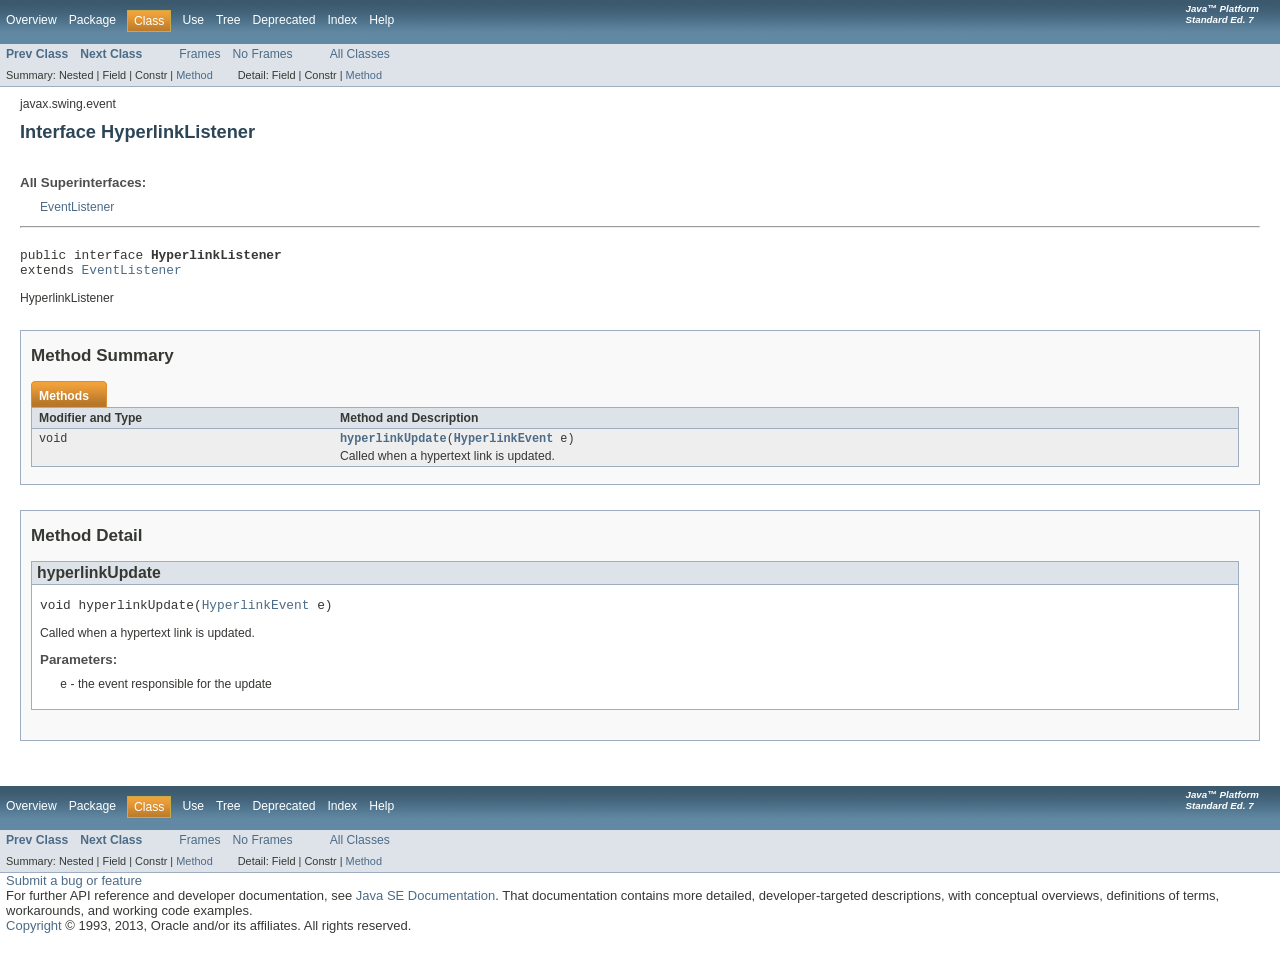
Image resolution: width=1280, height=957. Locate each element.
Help (381, 20)
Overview (31, 20)
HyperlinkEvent (504, 446)
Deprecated (284, 20)
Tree (228, 20)
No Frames (263, 54)
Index (342, 20)
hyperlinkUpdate (393, 446)
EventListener (77, 207)
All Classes (360, 54)
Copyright (34, 937)
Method (194, 75)
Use (193, 20)
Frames (199, 54)
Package (92, 20)
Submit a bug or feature (74, 892)
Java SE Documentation (425, 907)
